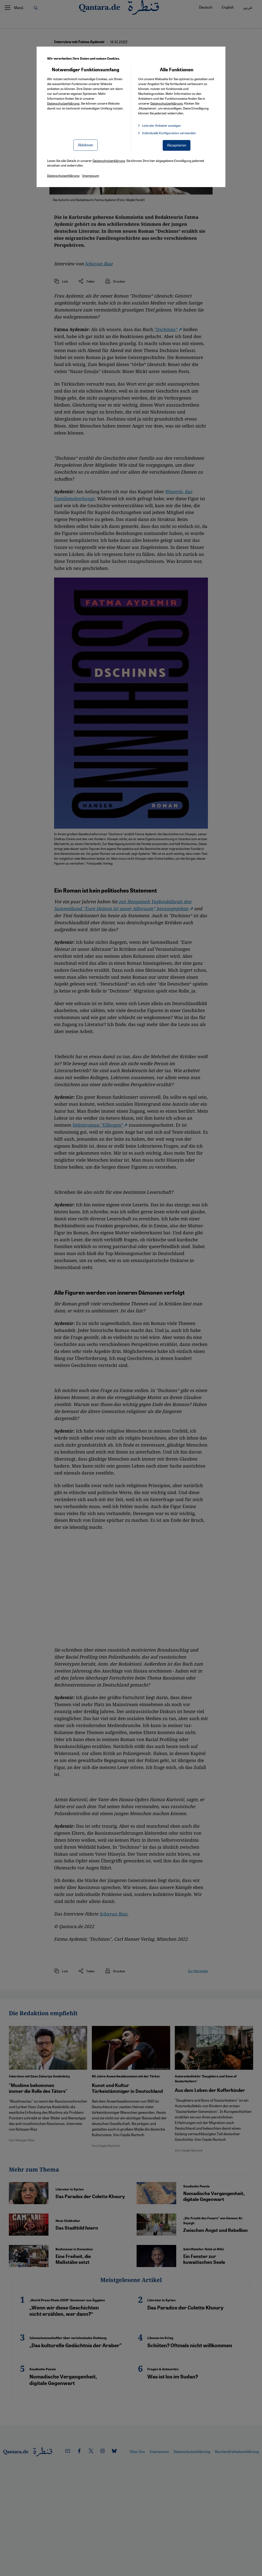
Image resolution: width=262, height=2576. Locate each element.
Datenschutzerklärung (63, 103)
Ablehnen (85, 144)
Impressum (90, 175)
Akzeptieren (176, 145)
